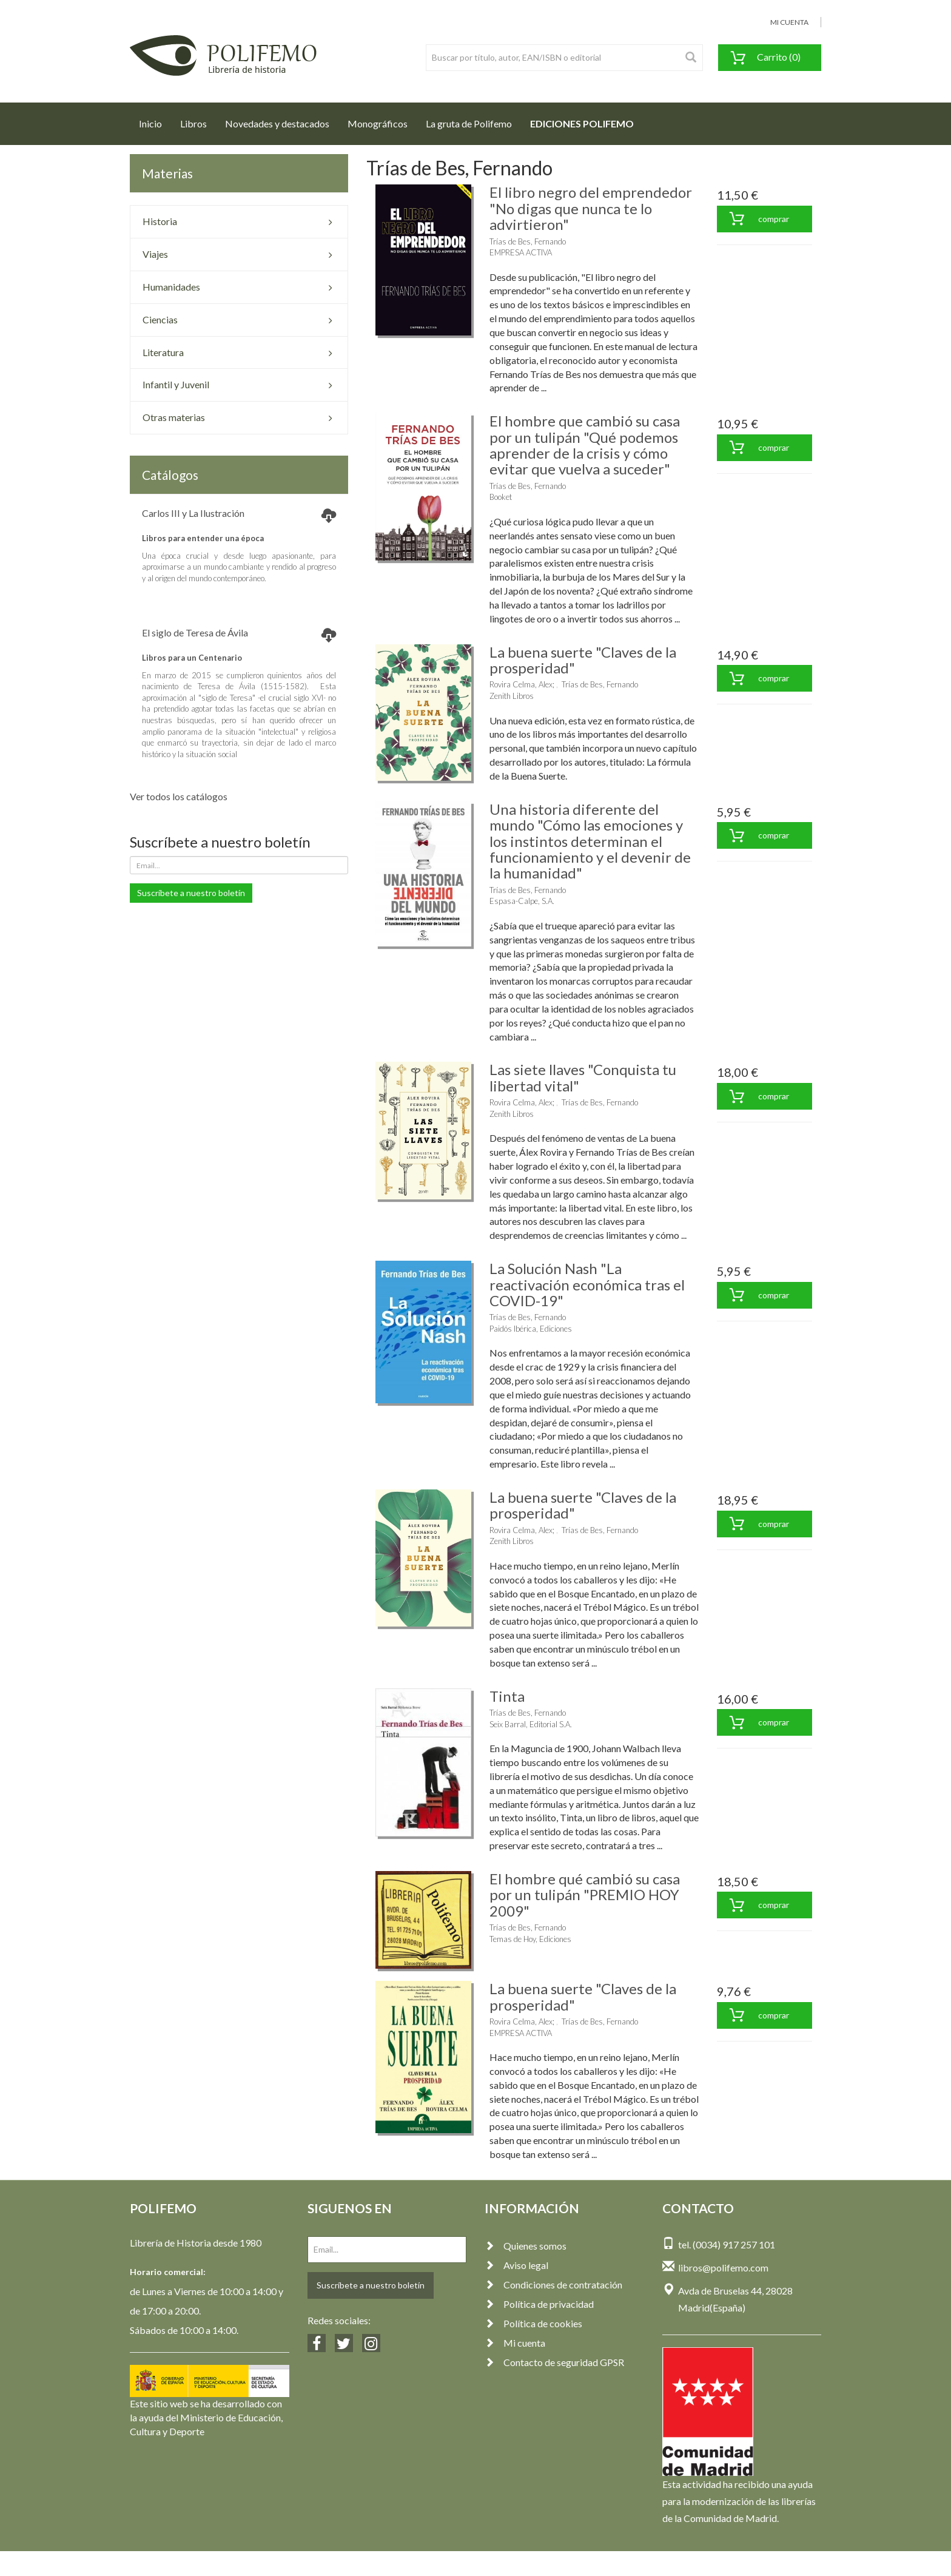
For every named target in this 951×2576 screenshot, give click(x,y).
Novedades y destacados (277, 123)
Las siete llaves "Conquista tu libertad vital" (582, 1077)
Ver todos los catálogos (178, 796)
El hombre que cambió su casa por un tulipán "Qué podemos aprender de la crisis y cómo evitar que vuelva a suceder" (584, 444)
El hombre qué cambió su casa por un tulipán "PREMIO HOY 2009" (584, 1895)
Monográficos (378, 123)
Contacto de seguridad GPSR (554, 2362)
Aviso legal (516, 2265)
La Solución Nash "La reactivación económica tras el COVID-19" (587, 1284)
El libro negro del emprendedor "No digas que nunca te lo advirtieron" (590, 208)
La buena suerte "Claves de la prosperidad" (582, 659)
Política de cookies (533, 2323)
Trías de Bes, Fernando (527, 241)
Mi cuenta (515, 2342)
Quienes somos (525, 2245)
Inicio (155, 120)
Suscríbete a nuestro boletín (191, 893)
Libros (193, 123)
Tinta (507, 1696)
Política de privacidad (539, 2304)
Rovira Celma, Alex (521, 684)
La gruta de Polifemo (469, 123)
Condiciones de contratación (553, 2284)
